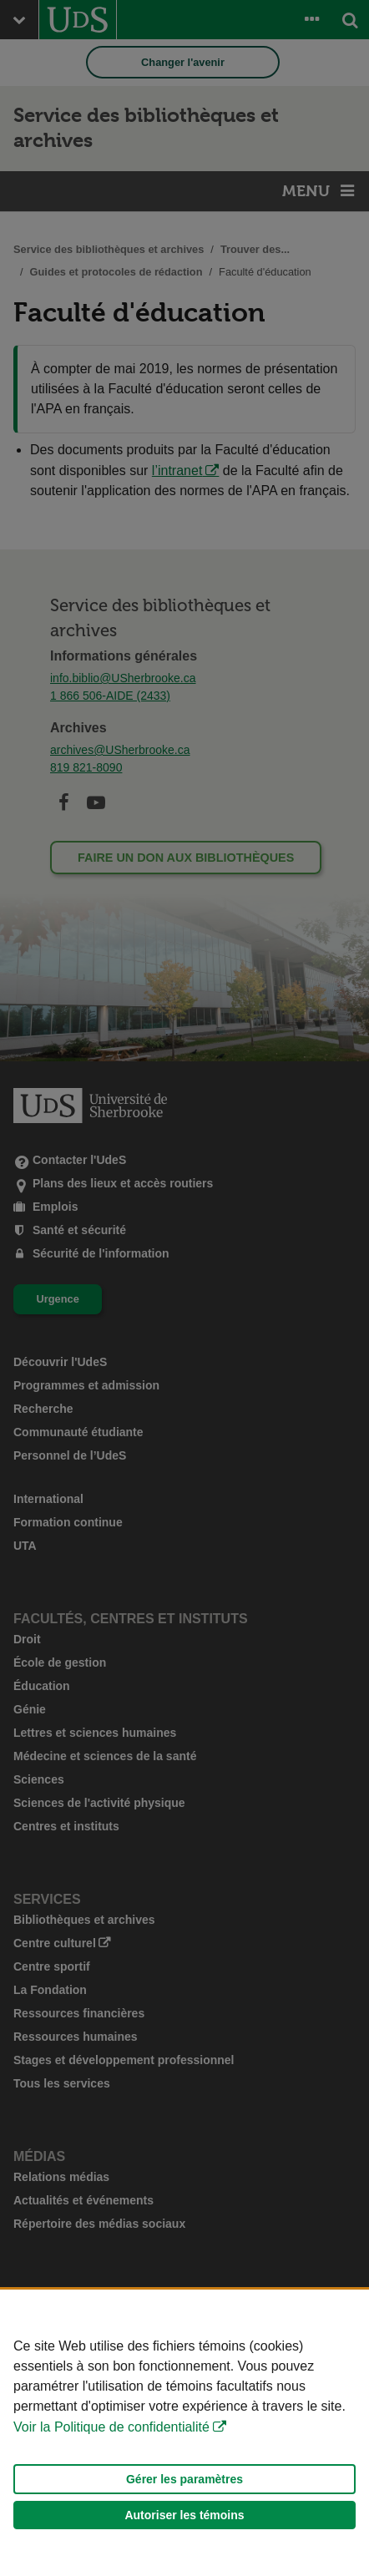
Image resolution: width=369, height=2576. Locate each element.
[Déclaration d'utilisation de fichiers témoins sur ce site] (184, 2433)
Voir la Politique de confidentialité (111, 2427)
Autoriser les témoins (184, 2515)
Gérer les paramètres (184, 2479)
